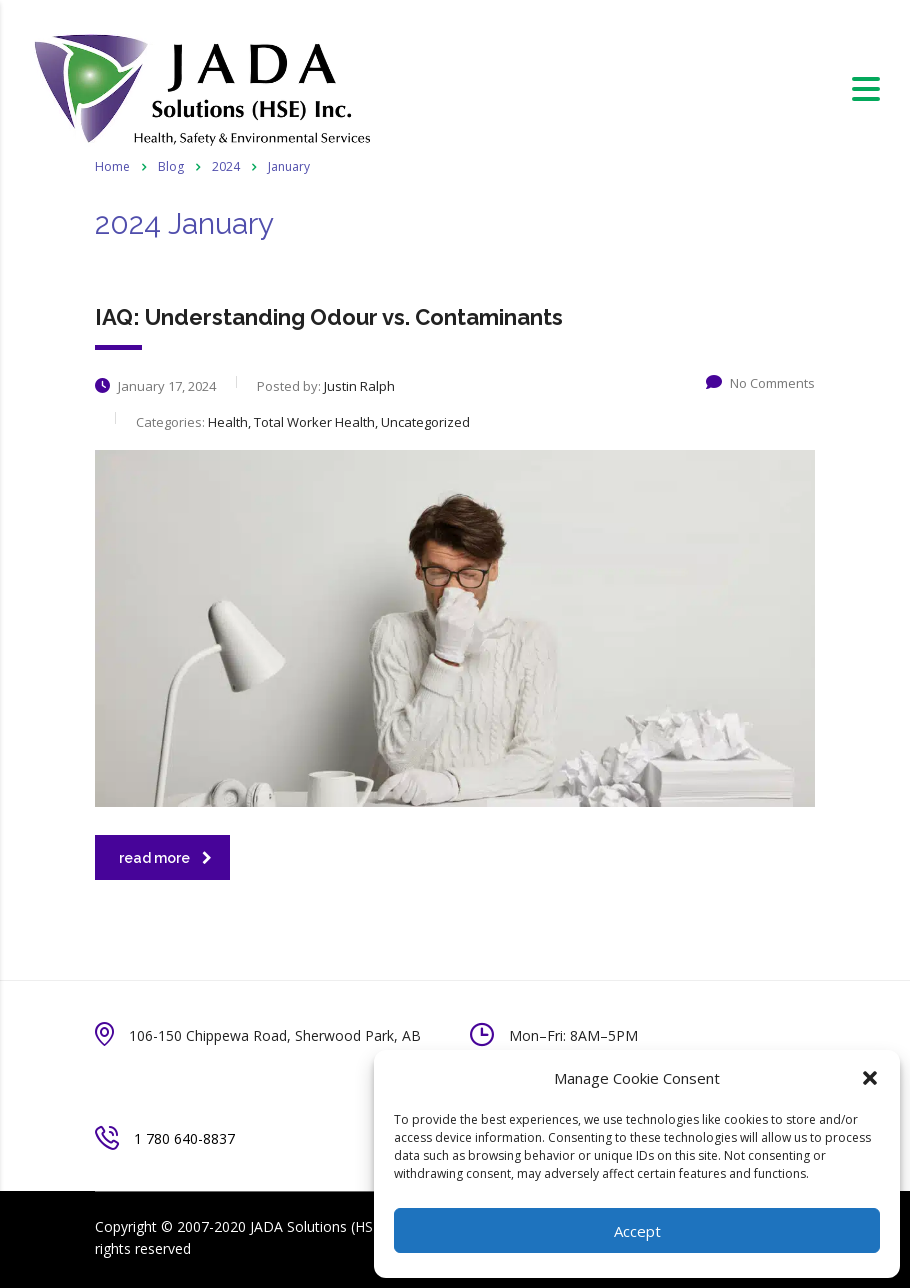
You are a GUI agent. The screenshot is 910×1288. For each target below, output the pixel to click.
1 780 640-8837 (184, 1138)
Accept (637, 1231)
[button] (870, 1078)
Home (112, 166)
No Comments (760, 383)
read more (165, 858)
